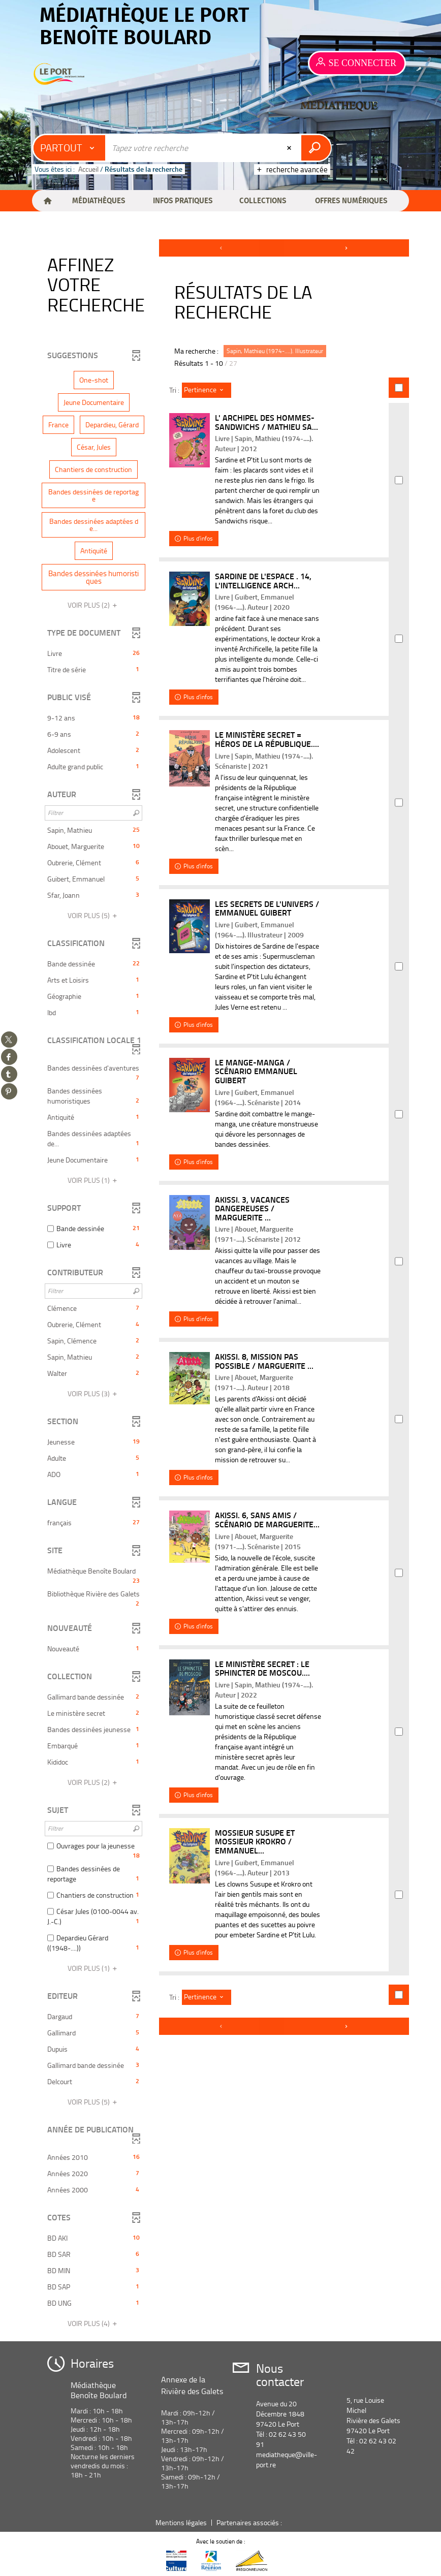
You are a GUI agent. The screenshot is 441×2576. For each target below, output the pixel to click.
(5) (94, 915)
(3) (94, 1393)
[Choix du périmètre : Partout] (70, 148)
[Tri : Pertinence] (206, 390)
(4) (94, 2323)
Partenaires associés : (250, 2522)
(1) (94, 1180)
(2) (94, 605)
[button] (98, 201)
